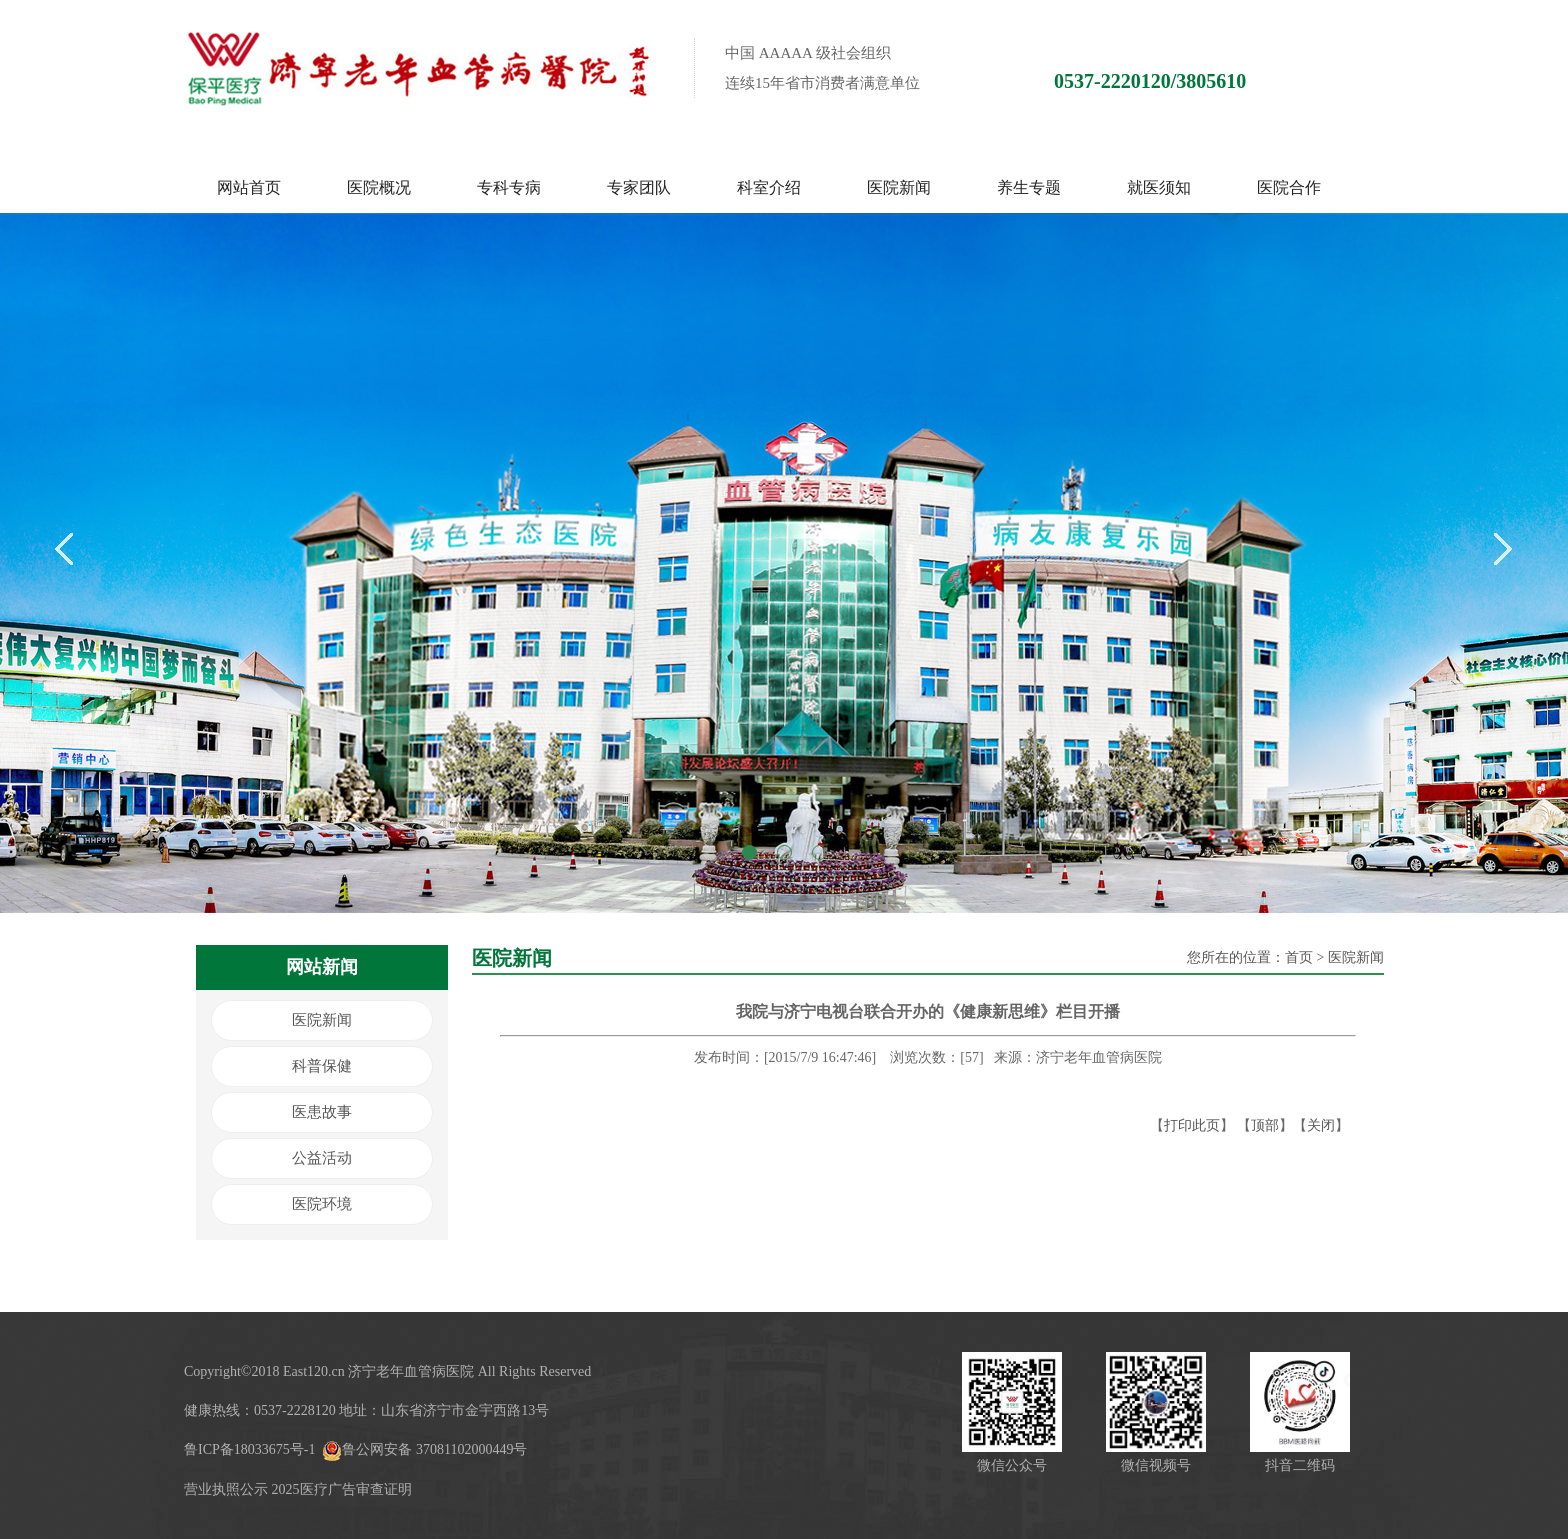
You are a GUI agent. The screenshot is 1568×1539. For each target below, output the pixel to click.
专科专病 (509, 187)
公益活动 (322, 1158)
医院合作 (1289, 187)
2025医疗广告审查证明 (342, 1489)
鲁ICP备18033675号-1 (249, 1449)
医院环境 (322, 1204)
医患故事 (322, 1112)
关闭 (1321, 1125)
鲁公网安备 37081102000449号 (424, 1449)
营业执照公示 (226, 1489)
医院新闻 (899, 187)
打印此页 (1192, 1125)
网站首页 (249, 187)
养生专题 (1029, 187)
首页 (1299, 957)
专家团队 (639, 187)
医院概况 (379, 187)
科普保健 (322, 1066)
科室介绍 (769, 187)
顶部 (1265, 1125)
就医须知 (1159, 187)
